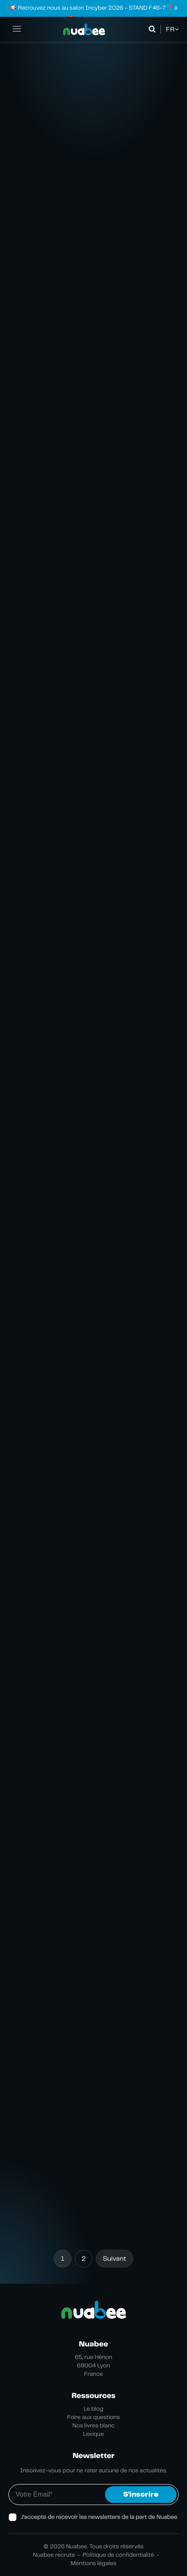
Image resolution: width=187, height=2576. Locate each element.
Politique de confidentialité (118, 2555)
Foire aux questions (93, 2417)
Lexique (93, 2434)
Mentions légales (93, 2563)
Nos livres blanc (93, 2425)
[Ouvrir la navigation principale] (16, 29)
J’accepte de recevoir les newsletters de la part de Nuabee (99, 2517)
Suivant (114, 2258)
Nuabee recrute (54, 2555)
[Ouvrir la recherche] (153, 29)
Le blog (93, 2409)
